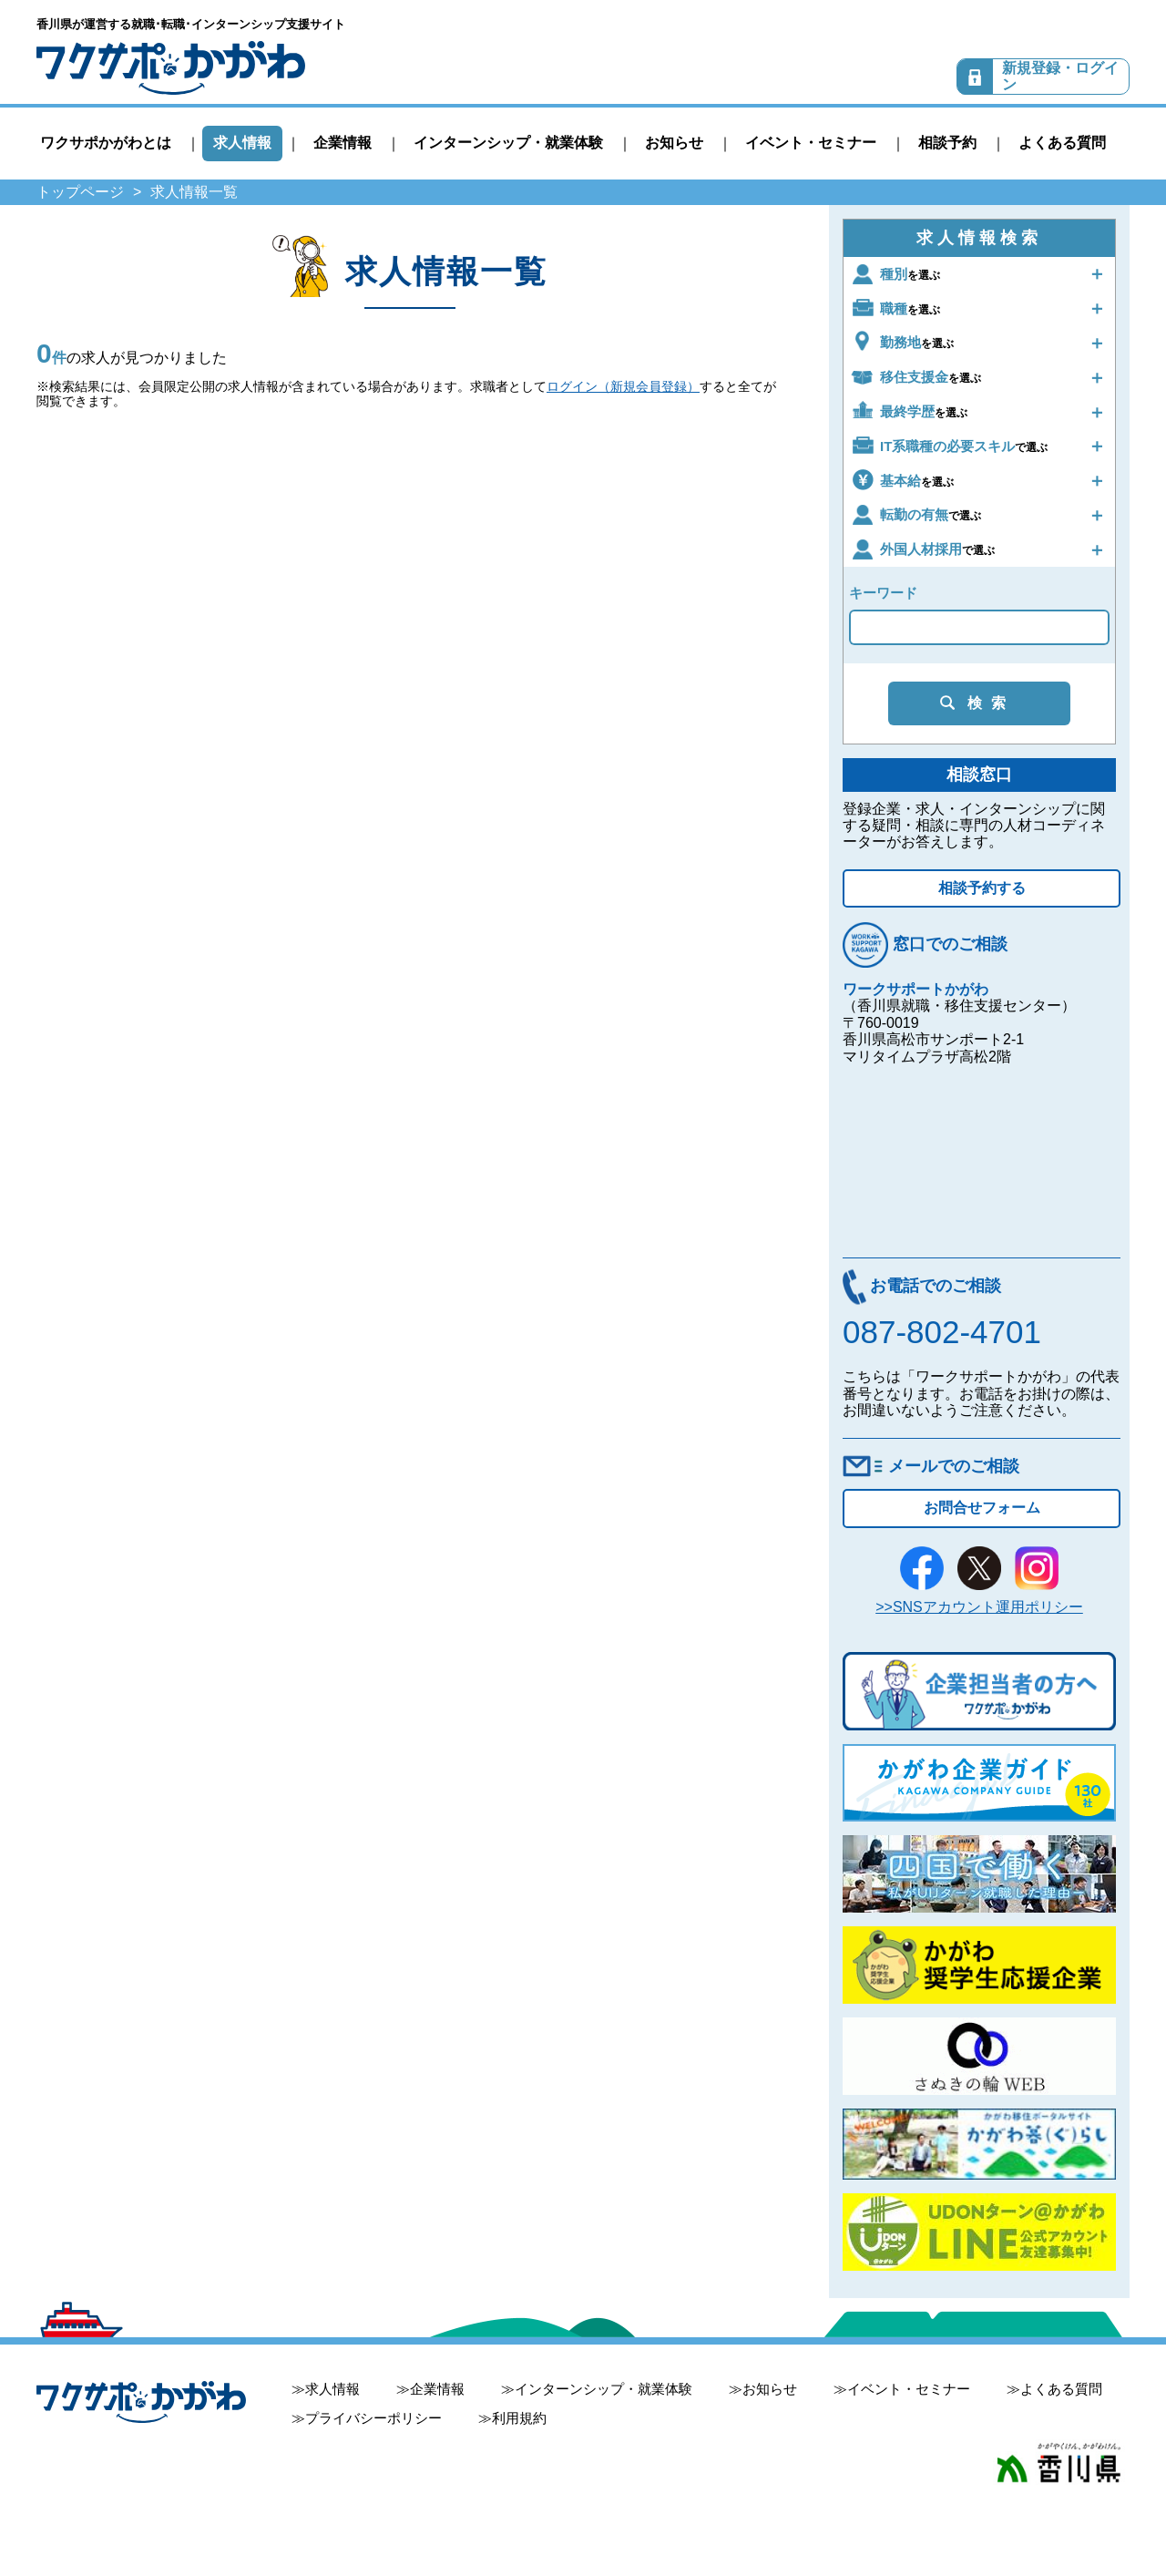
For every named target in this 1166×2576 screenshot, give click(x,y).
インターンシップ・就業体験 (508, 142)
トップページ (80, 192)
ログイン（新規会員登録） (623, 386)
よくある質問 (1062, 142)
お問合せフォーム (982, 1507)
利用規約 (519, 2418)
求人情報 (242, 142)
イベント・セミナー (810, 142)
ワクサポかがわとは (105, 142)
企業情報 (342, 142)
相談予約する (982, 888)
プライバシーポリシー (373, 2418)
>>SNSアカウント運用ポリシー (979, 1607)
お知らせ (674, 142)
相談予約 (947, 142)
